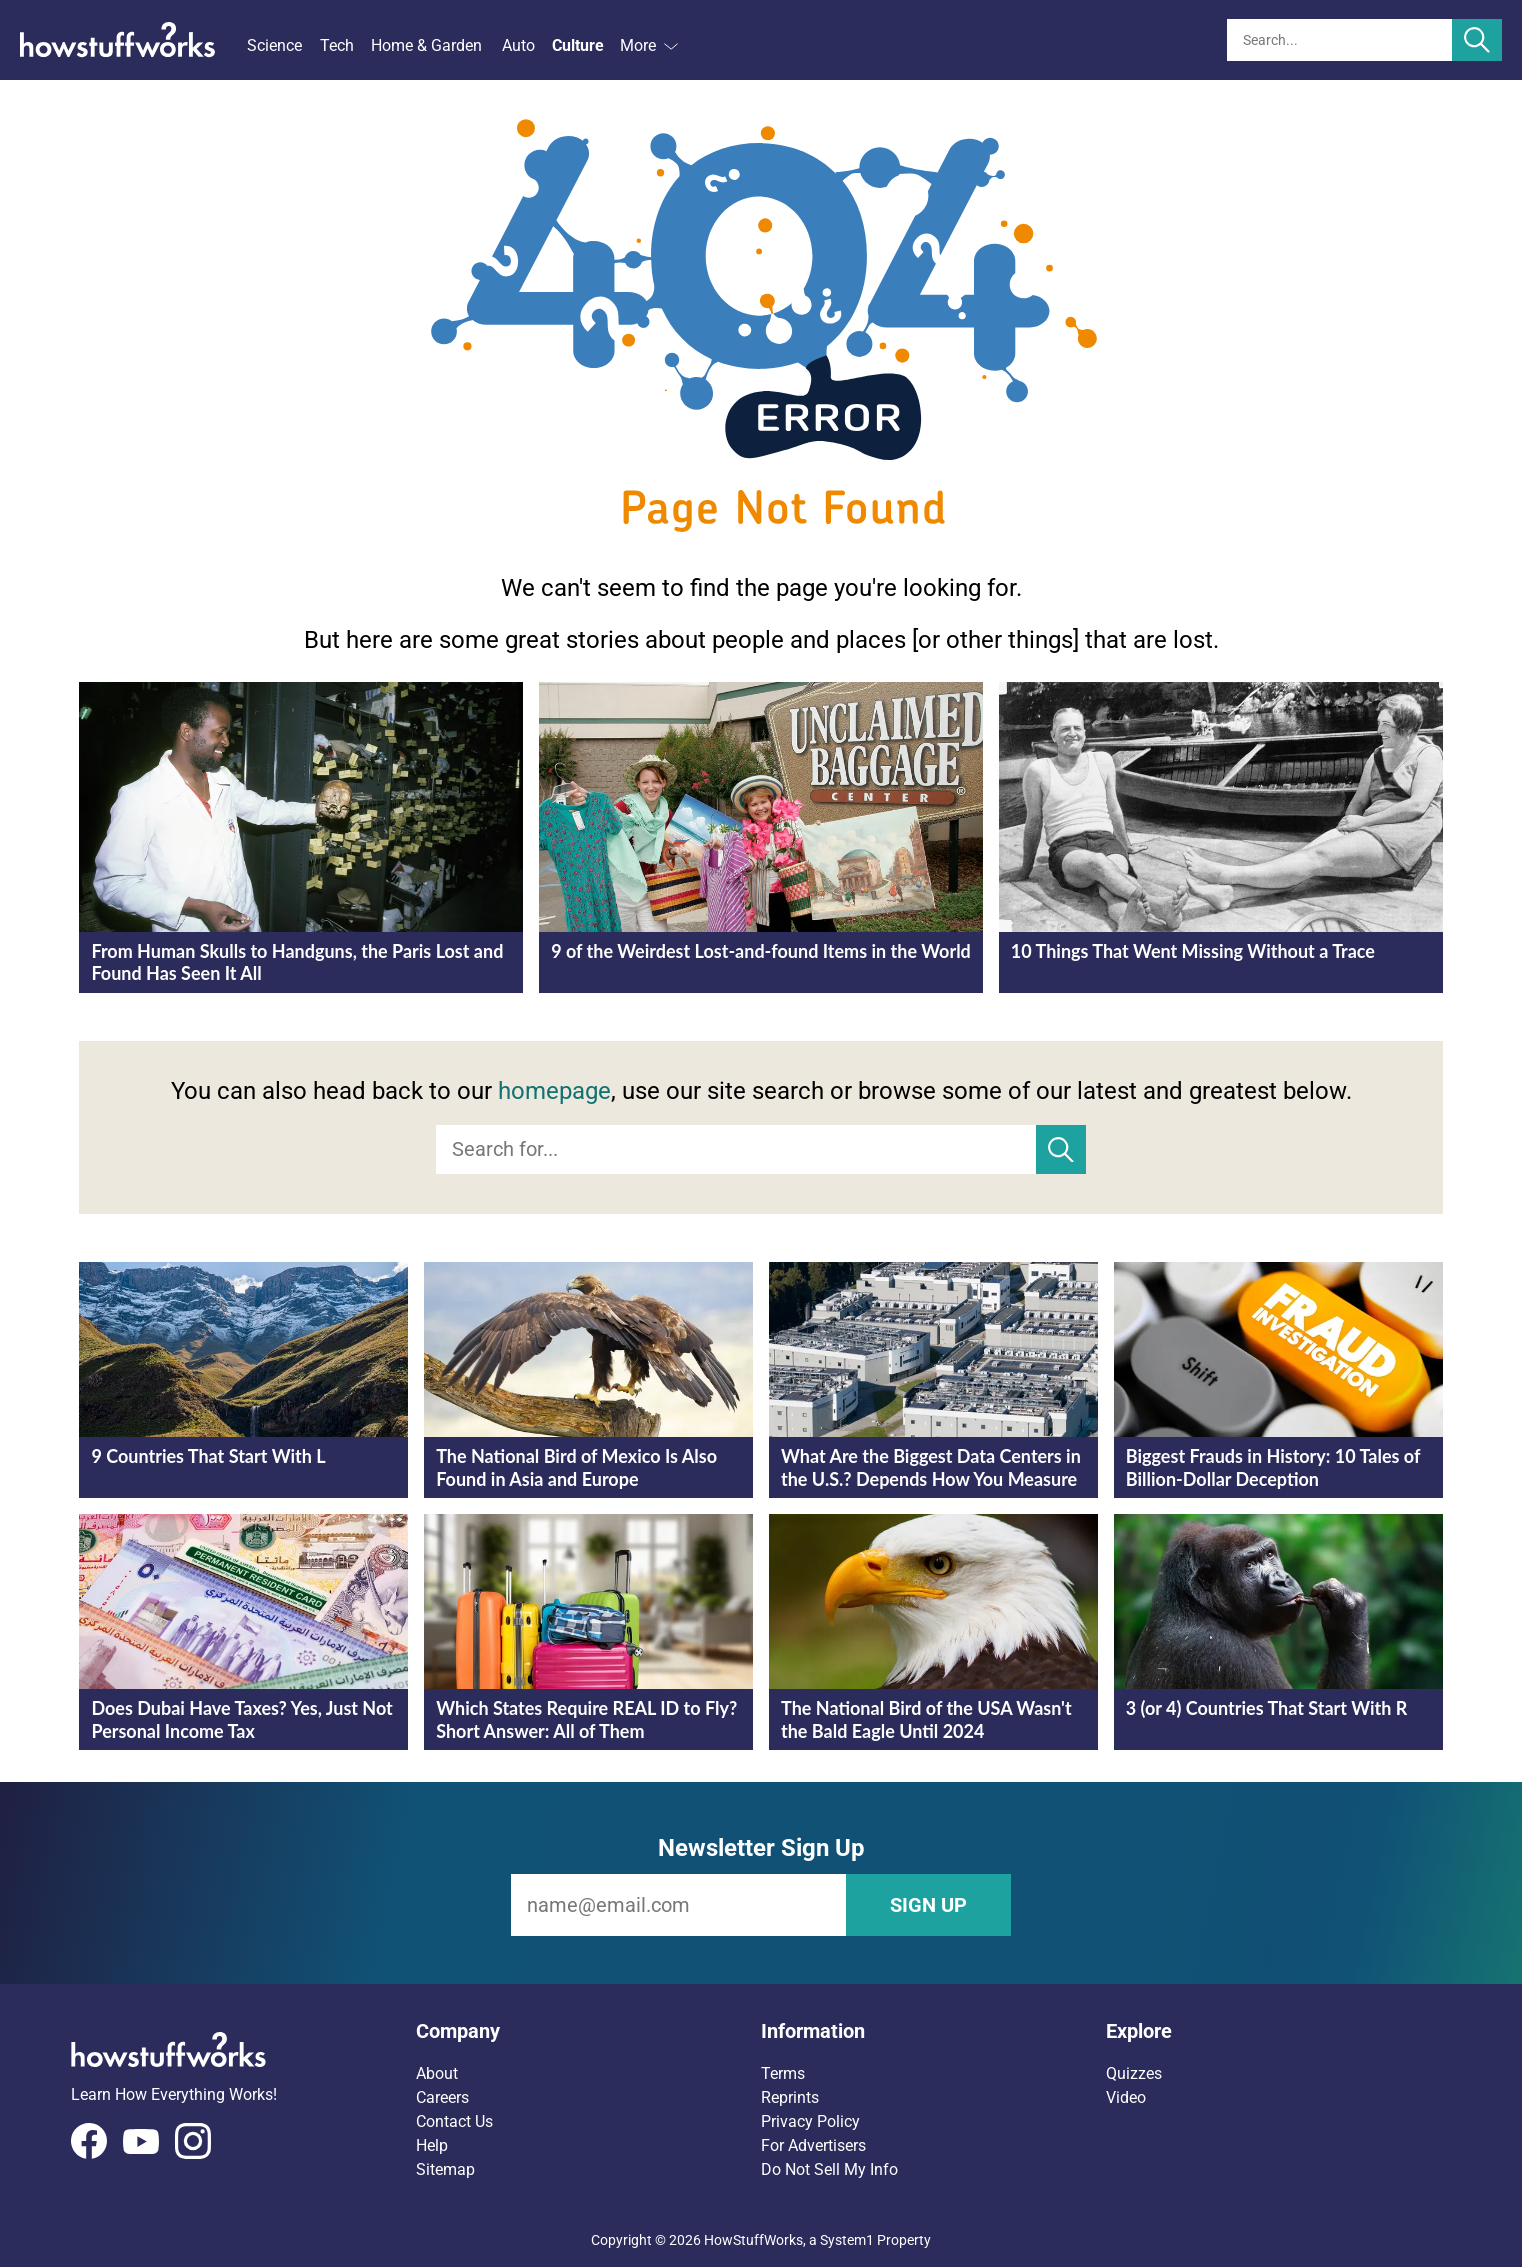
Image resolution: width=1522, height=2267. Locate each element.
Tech (337, 45)
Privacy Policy (810, 2121)
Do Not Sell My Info (829, 2169)
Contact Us (454, 2121)
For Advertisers (813, 2145)
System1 (847, 2240)
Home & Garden (426, 45)
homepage (554, 1091)
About (437, 2073)
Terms (783, 2073)
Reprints (790, 2097)
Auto (518, 45)
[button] (588, 2031)
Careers (442, 2097)
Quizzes (1134, 2073)
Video (1126, 2097)
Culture (578, 45)
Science (274, 45)
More (649, 45)
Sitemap (445, 2169)
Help (432, 2145)
